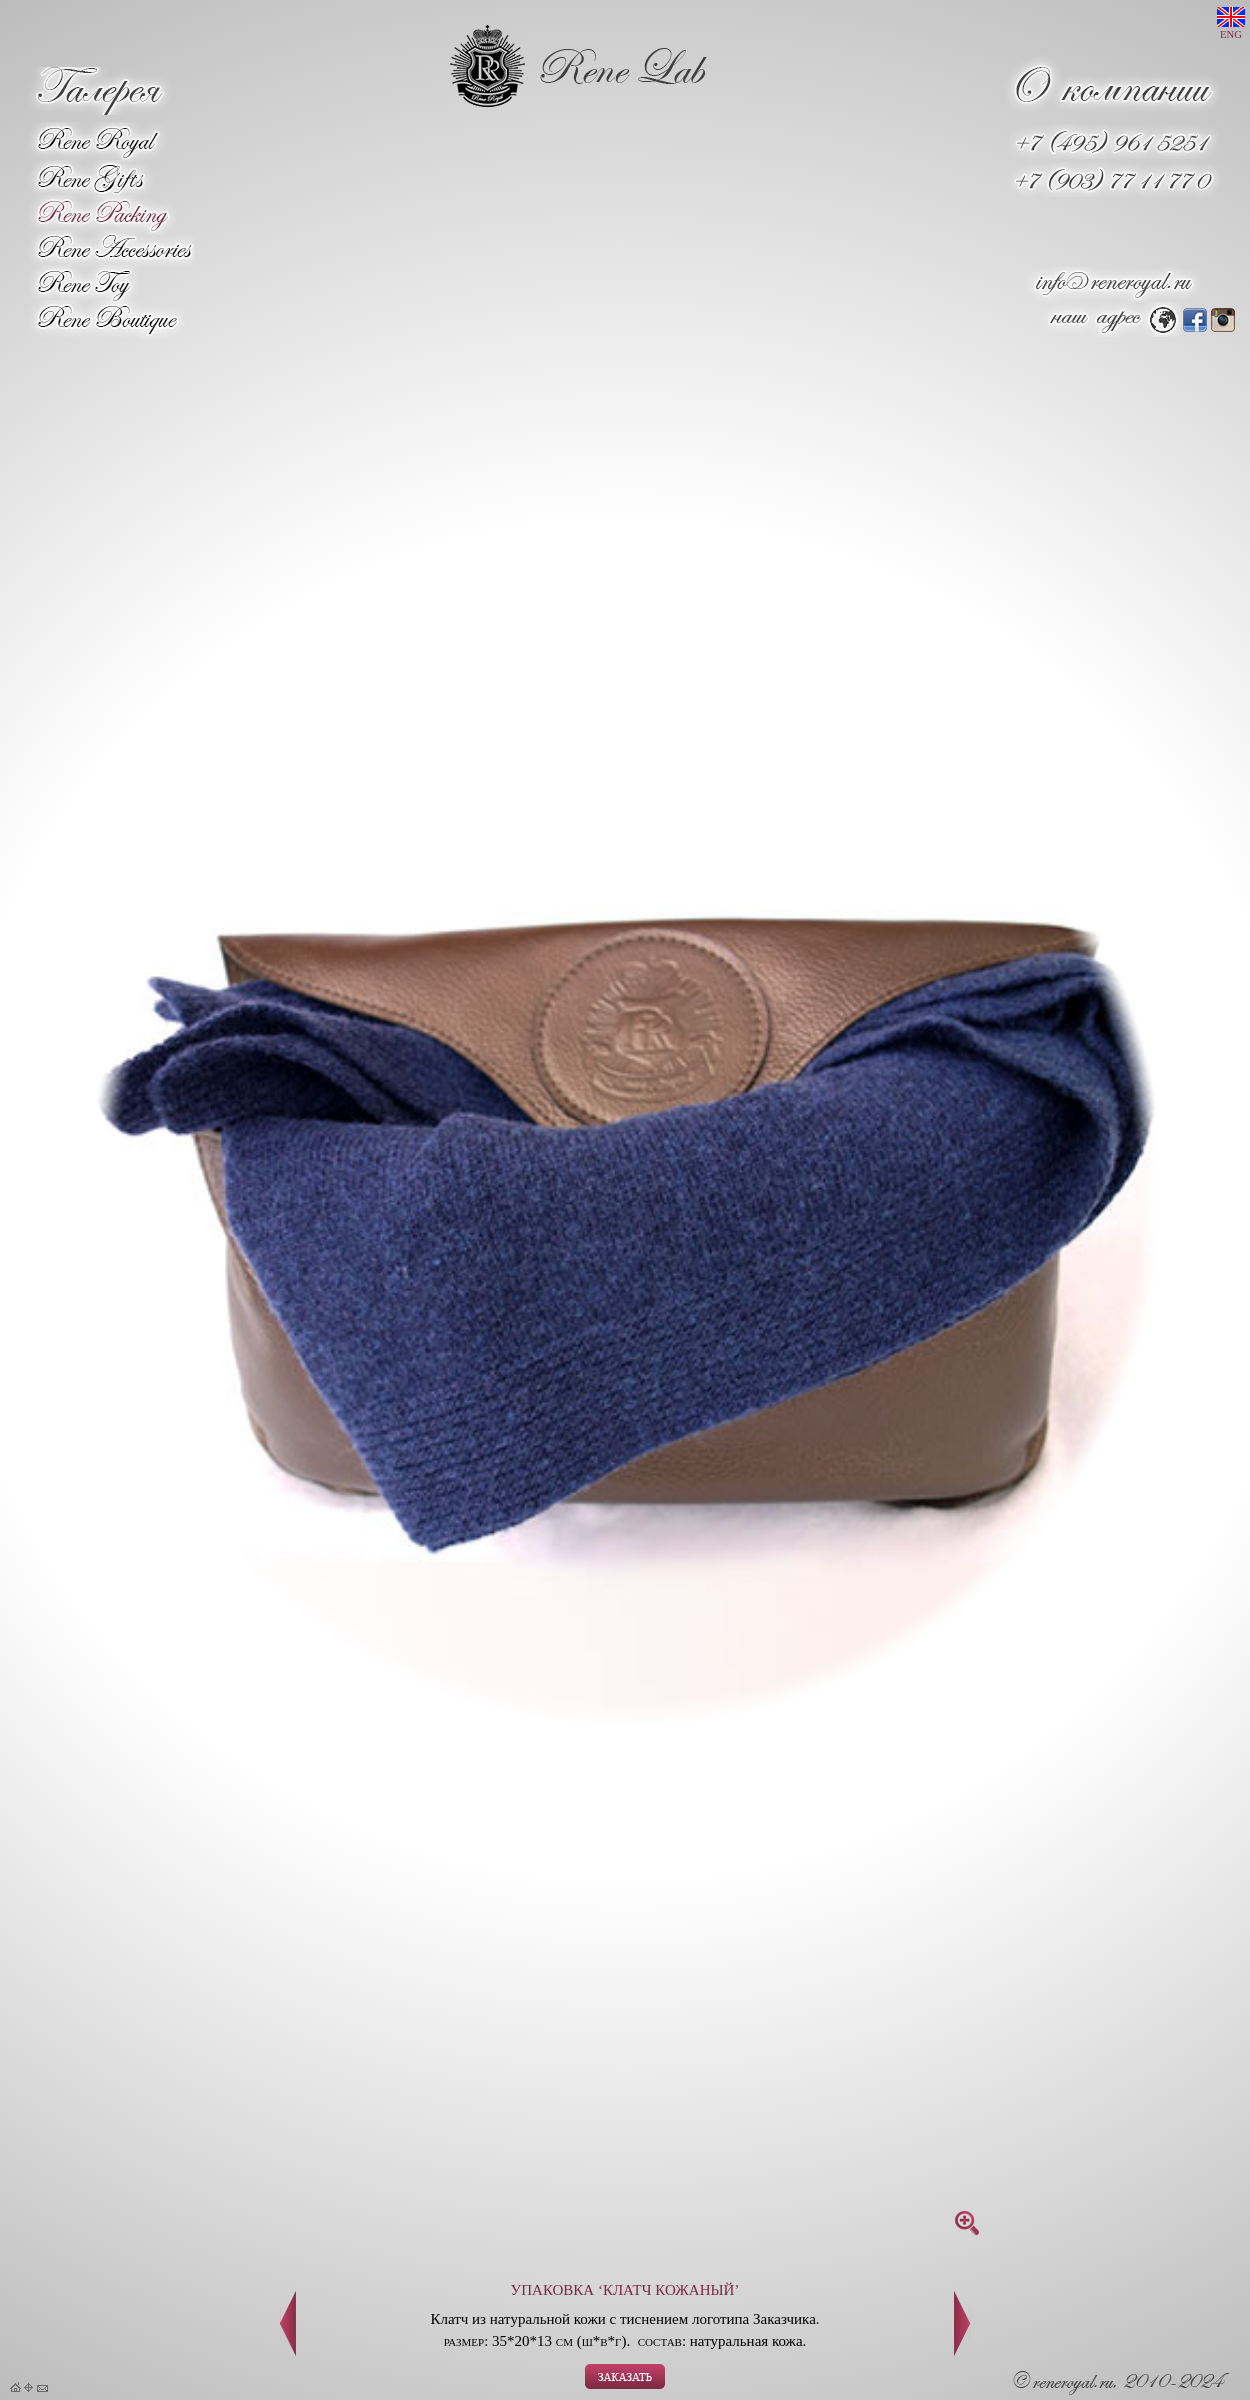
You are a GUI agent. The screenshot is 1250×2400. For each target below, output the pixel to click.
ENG (1231, 23)
